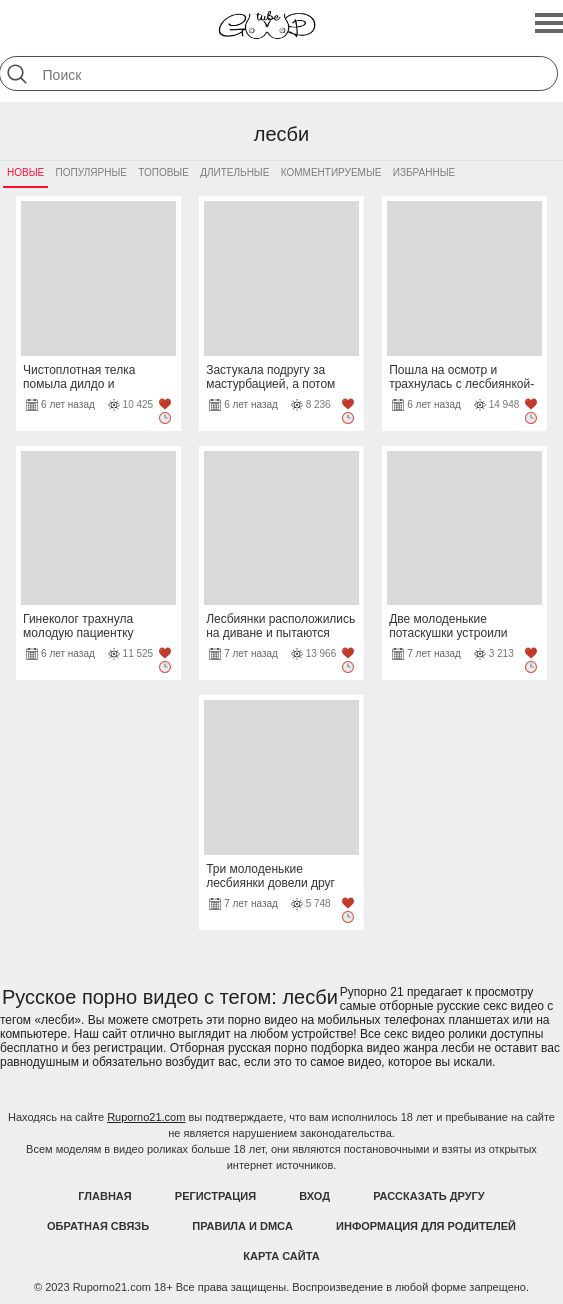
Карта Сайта (281, 1256)
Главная (104, 1196)
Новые (25, 172)
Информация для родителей (426, 1226)
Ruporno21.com (146, 1117)
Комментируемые (331, 172)
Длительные (234, 172)
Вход (314, 1196)
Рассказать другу (429, 1196)
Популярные (91, 172)
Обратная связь (98, 1226)
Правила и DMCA (242, 1226)
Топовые (163, 172)
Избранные (424, 172)
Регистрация (215, 1196)
